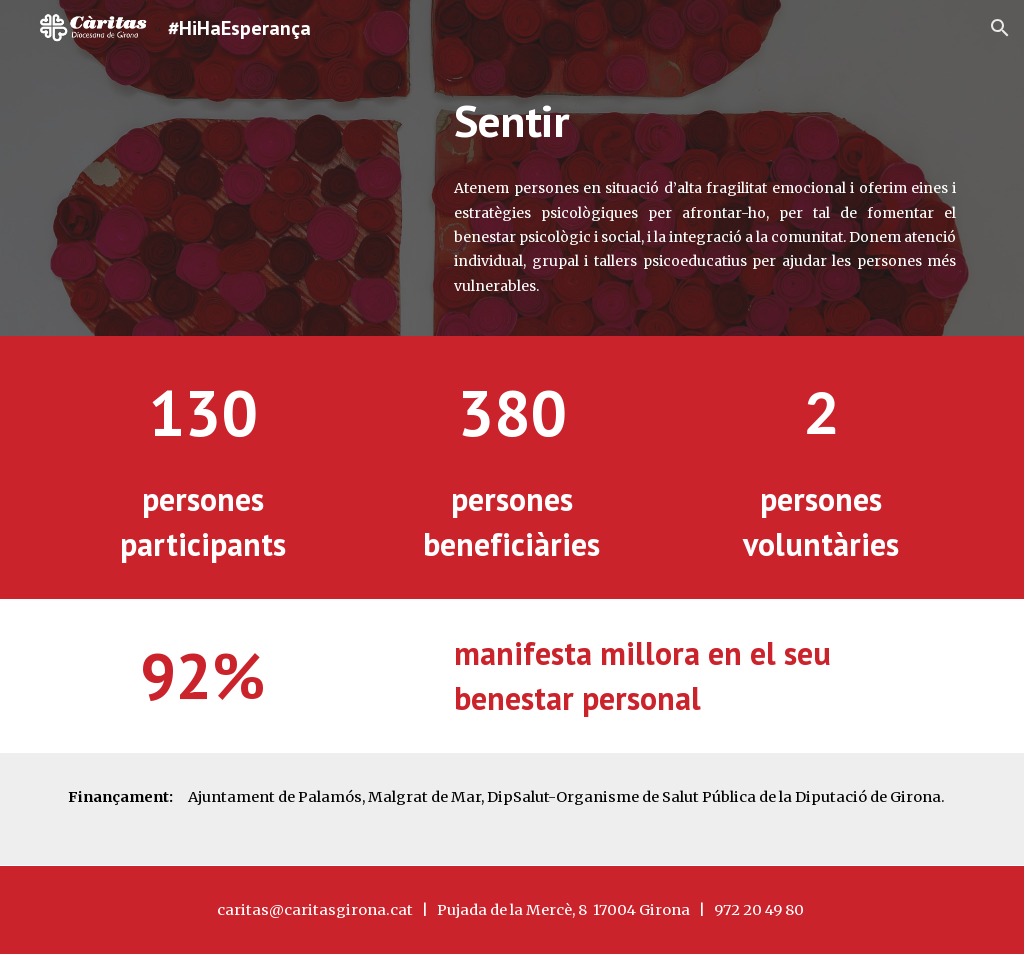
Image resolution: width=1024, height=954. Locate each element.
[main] (705, 121)
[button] (1000, 28)
